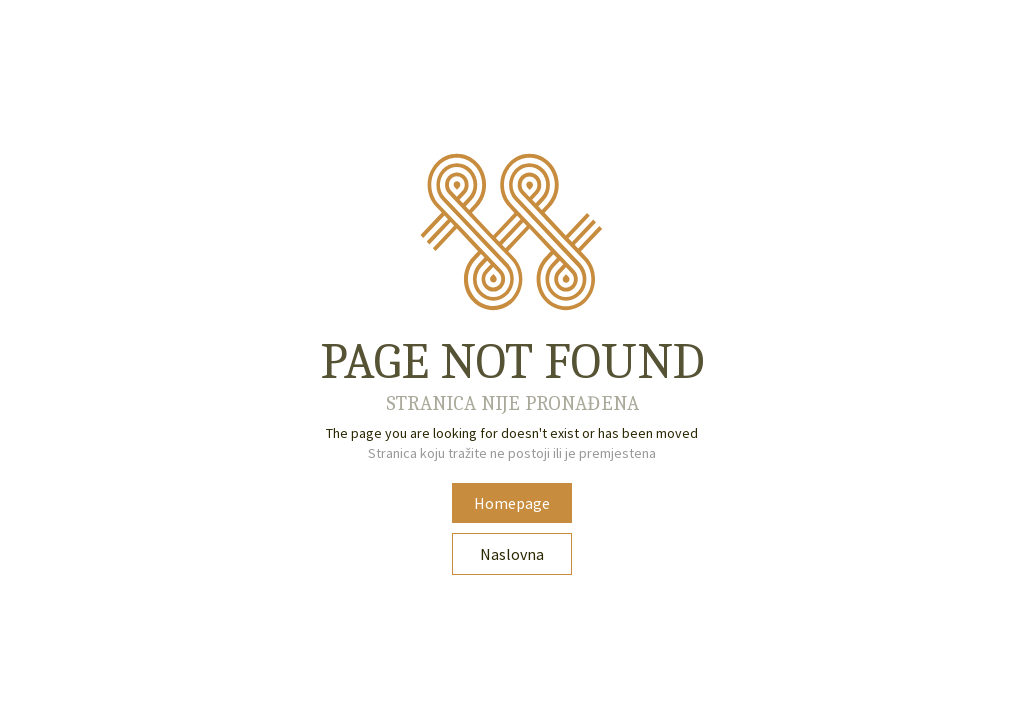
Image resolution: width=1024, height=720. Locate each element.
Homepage (512, 503)
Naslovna (512, 554)
